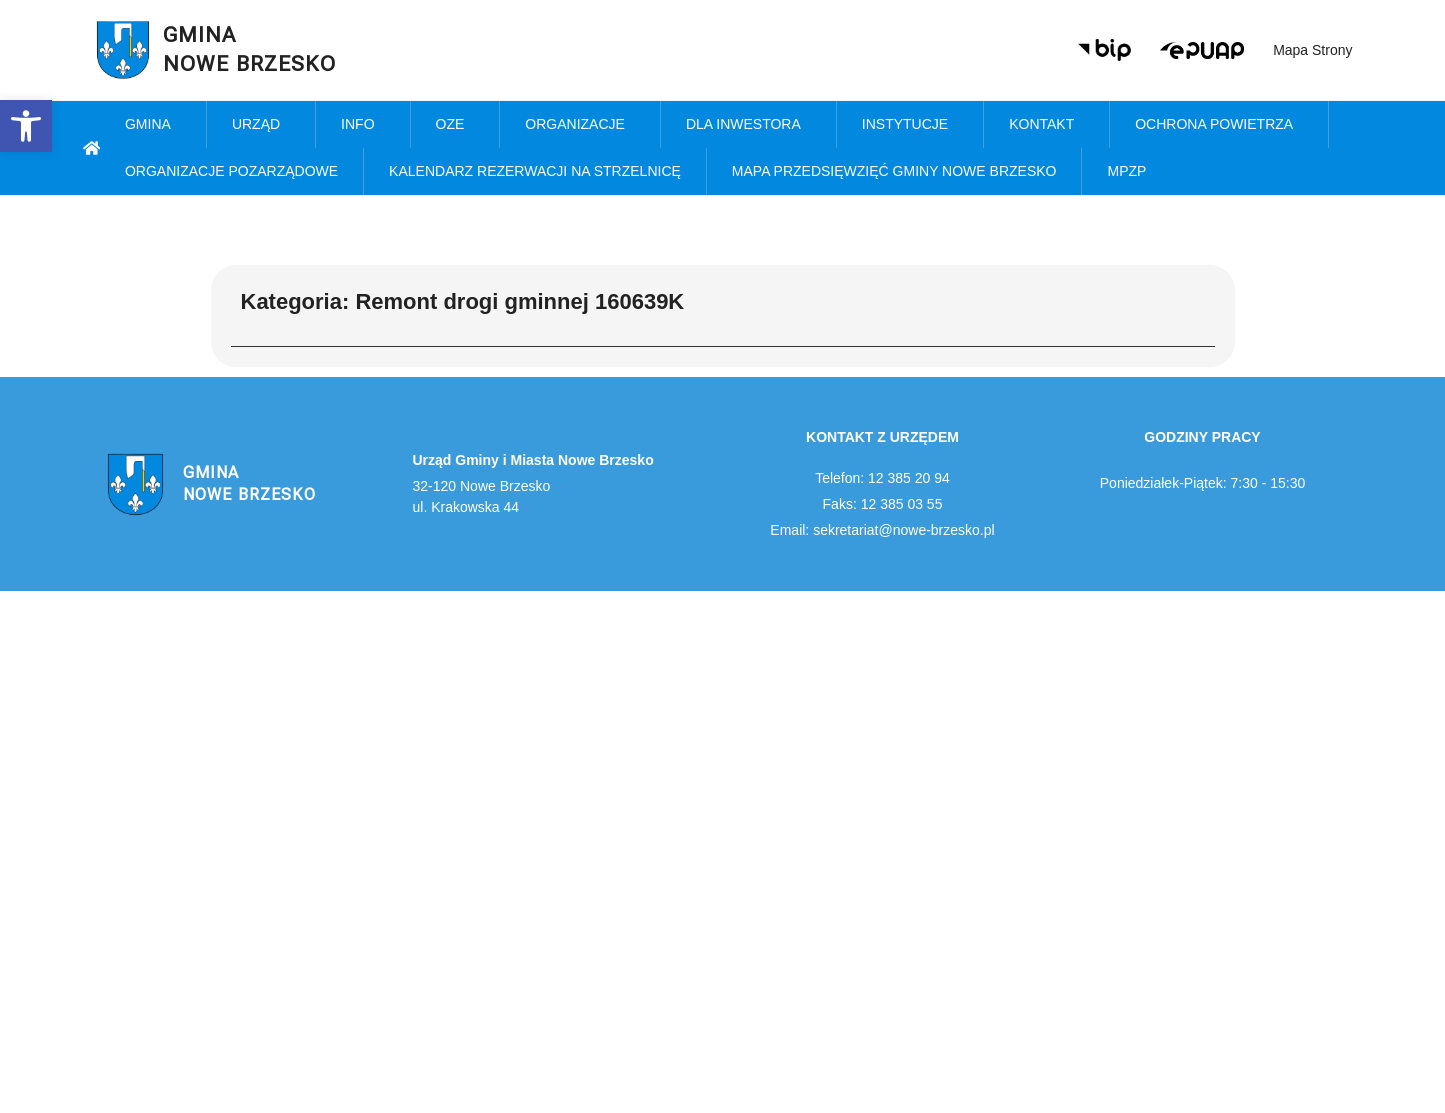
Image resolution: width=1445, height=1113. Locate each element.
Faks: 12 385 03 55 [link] (883, 504)
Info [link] (362, 125)
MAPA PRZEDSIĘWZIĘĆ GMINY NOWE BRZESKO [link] (894, 171)
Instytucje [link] (910, 125)
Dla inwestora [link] (748, 125)
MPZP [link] (1131, 172)
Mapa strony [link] (1312, 50)
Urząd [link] (261, 125)
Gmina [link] (153, 125)
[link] (26, 126)
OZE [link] (455, 125)
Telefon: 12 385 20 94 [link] (882, 478)
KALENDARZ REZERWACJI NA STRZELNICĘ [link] (535, 171)
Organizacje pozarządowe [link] (231, 171)
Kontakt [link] (1046, 125)
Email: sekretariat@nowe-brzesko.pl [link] (882, 530)
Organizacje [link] (580, 125)
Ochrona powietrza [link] (1219, 125)
